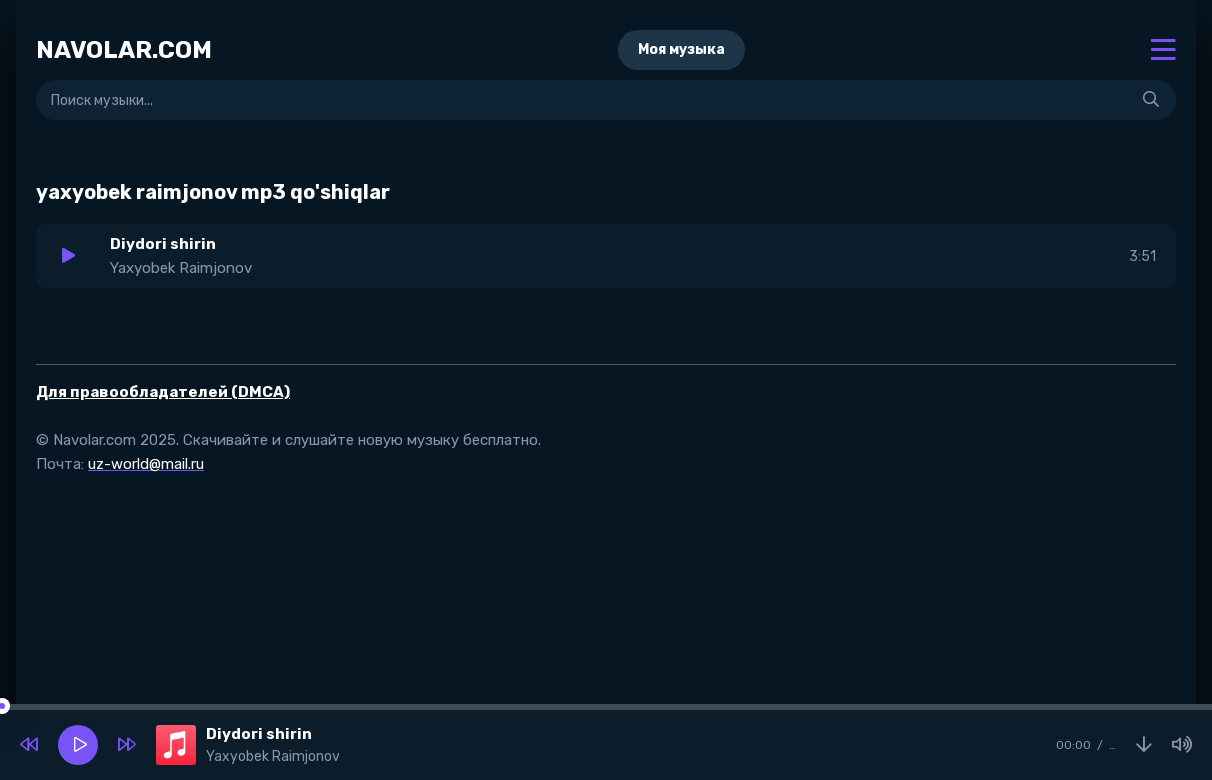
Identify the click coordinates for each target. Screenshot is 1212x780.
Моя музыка (681, 49)
